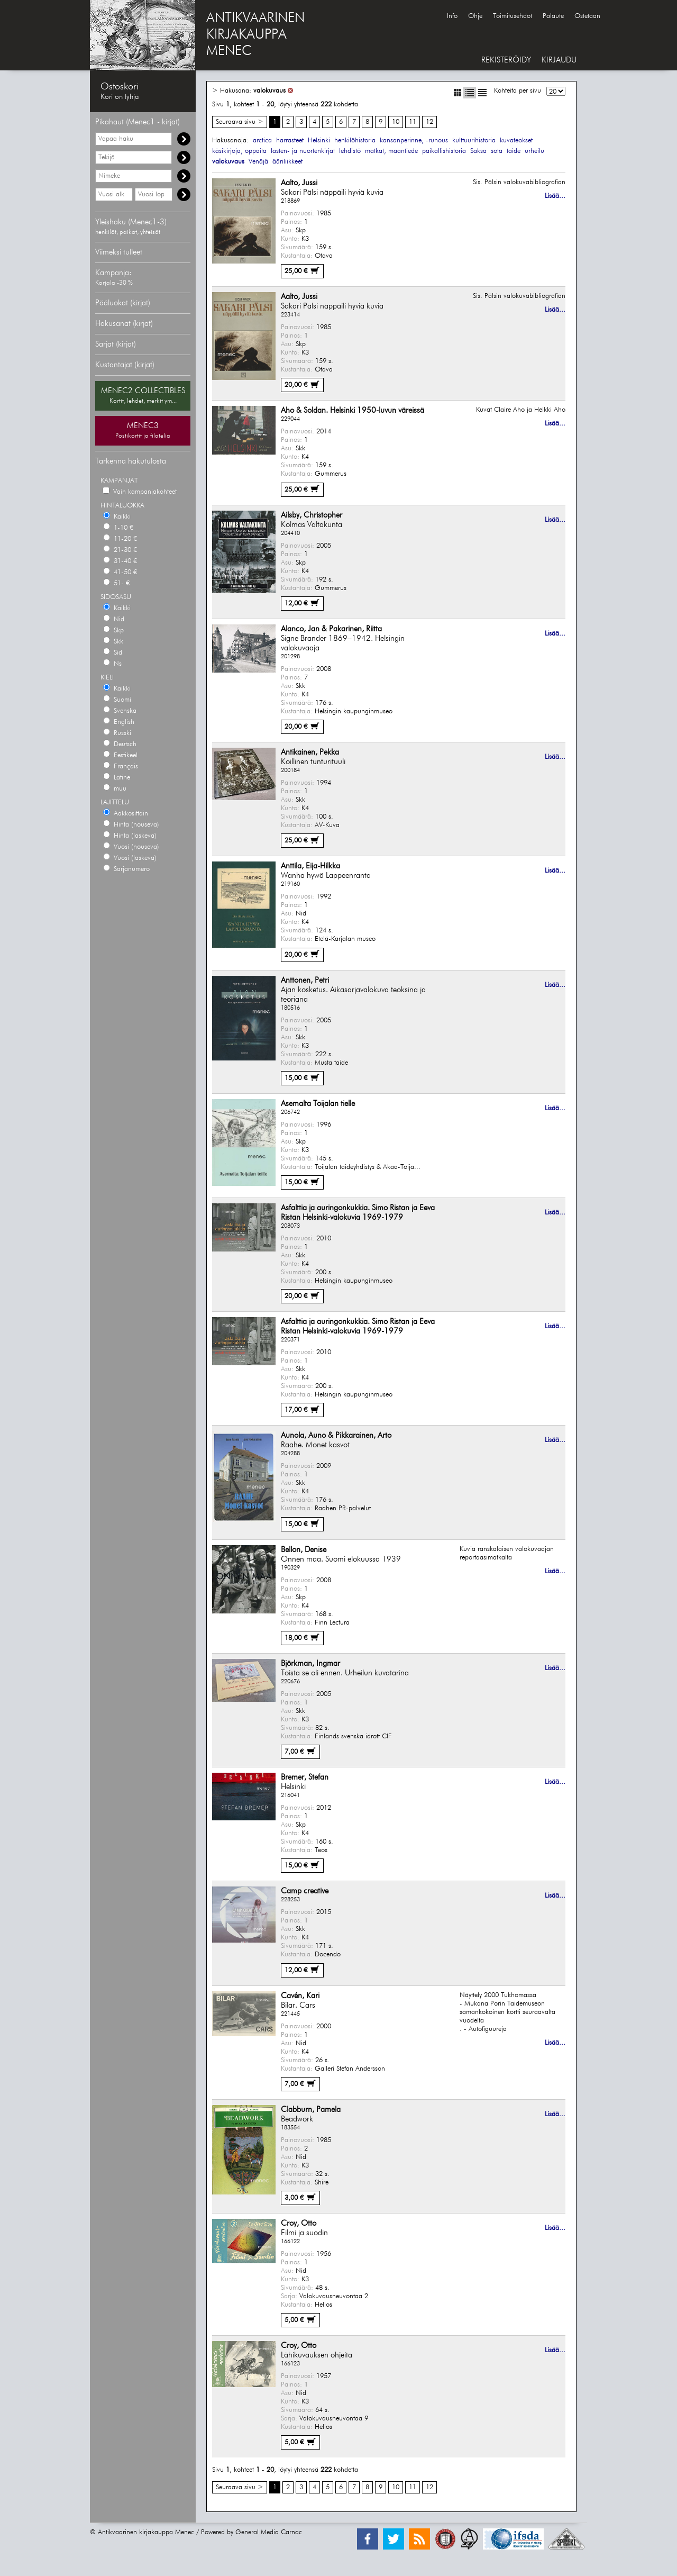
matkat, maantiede (391, 151)
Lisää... (555, 196)
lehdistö (350, 151)
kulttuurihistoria (474, 140)
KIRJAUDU (559, 60)
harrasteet (290, 140)
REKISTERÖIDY (506, 60)
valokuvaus (269, 90)
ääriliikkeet (287, 161)
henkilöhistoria (355, 140)
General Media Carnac (268, 2532)
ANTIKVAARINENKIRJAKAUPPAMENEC (255, 35)
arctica (262, 140)
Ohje (475, 16)
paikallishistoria (444, 151)
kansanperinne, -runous (414, 140)
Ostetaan (587, 16)
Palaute (553, 16)
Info (452, 16)
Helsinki (319, 140)
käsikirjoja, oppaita (239, 151)
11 (412, 122)
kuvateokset (516, 140)
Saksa (478, 151)
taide (513, 151)
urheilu (534, 151)
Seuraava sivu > (239, 122)
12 (429, 122)
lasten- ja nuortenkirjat (303, 151)
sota (496, 151)
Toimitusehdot (512, 16)
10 (395, 122)
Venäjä (258, 161)
